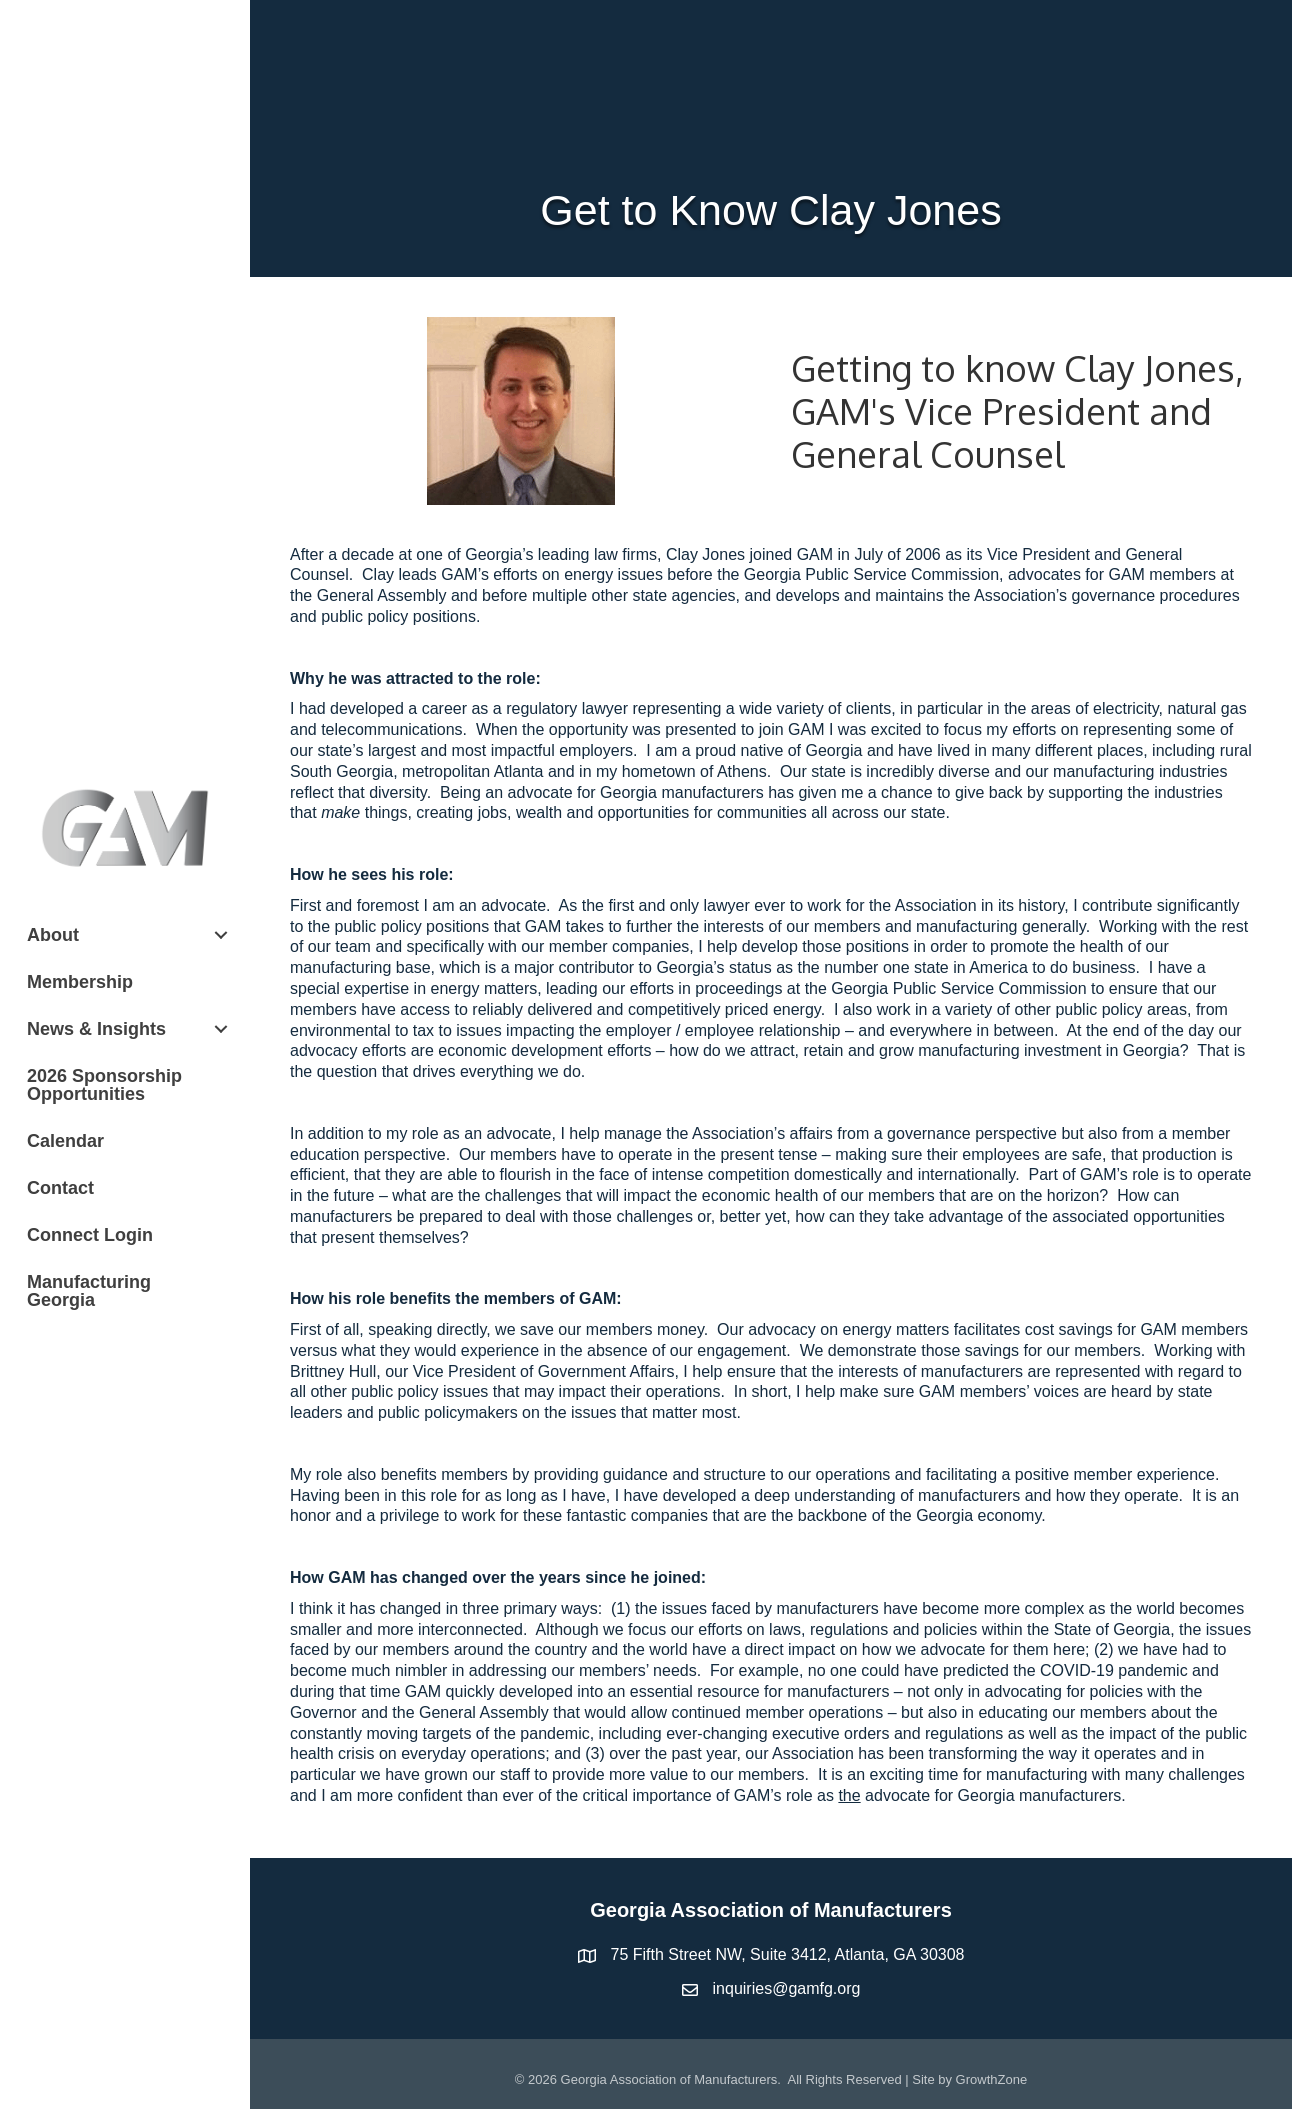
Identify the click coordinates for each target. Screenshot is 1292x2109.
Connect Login (90, 1235)
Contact (60, 1188)
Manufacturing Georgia (89, 1291)
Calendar (65, 1141)
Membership (80, 982)
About (53, 935)
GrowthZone (992, 2079)
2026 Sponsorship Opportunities (104, 1085)
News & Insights (96, 1029)
